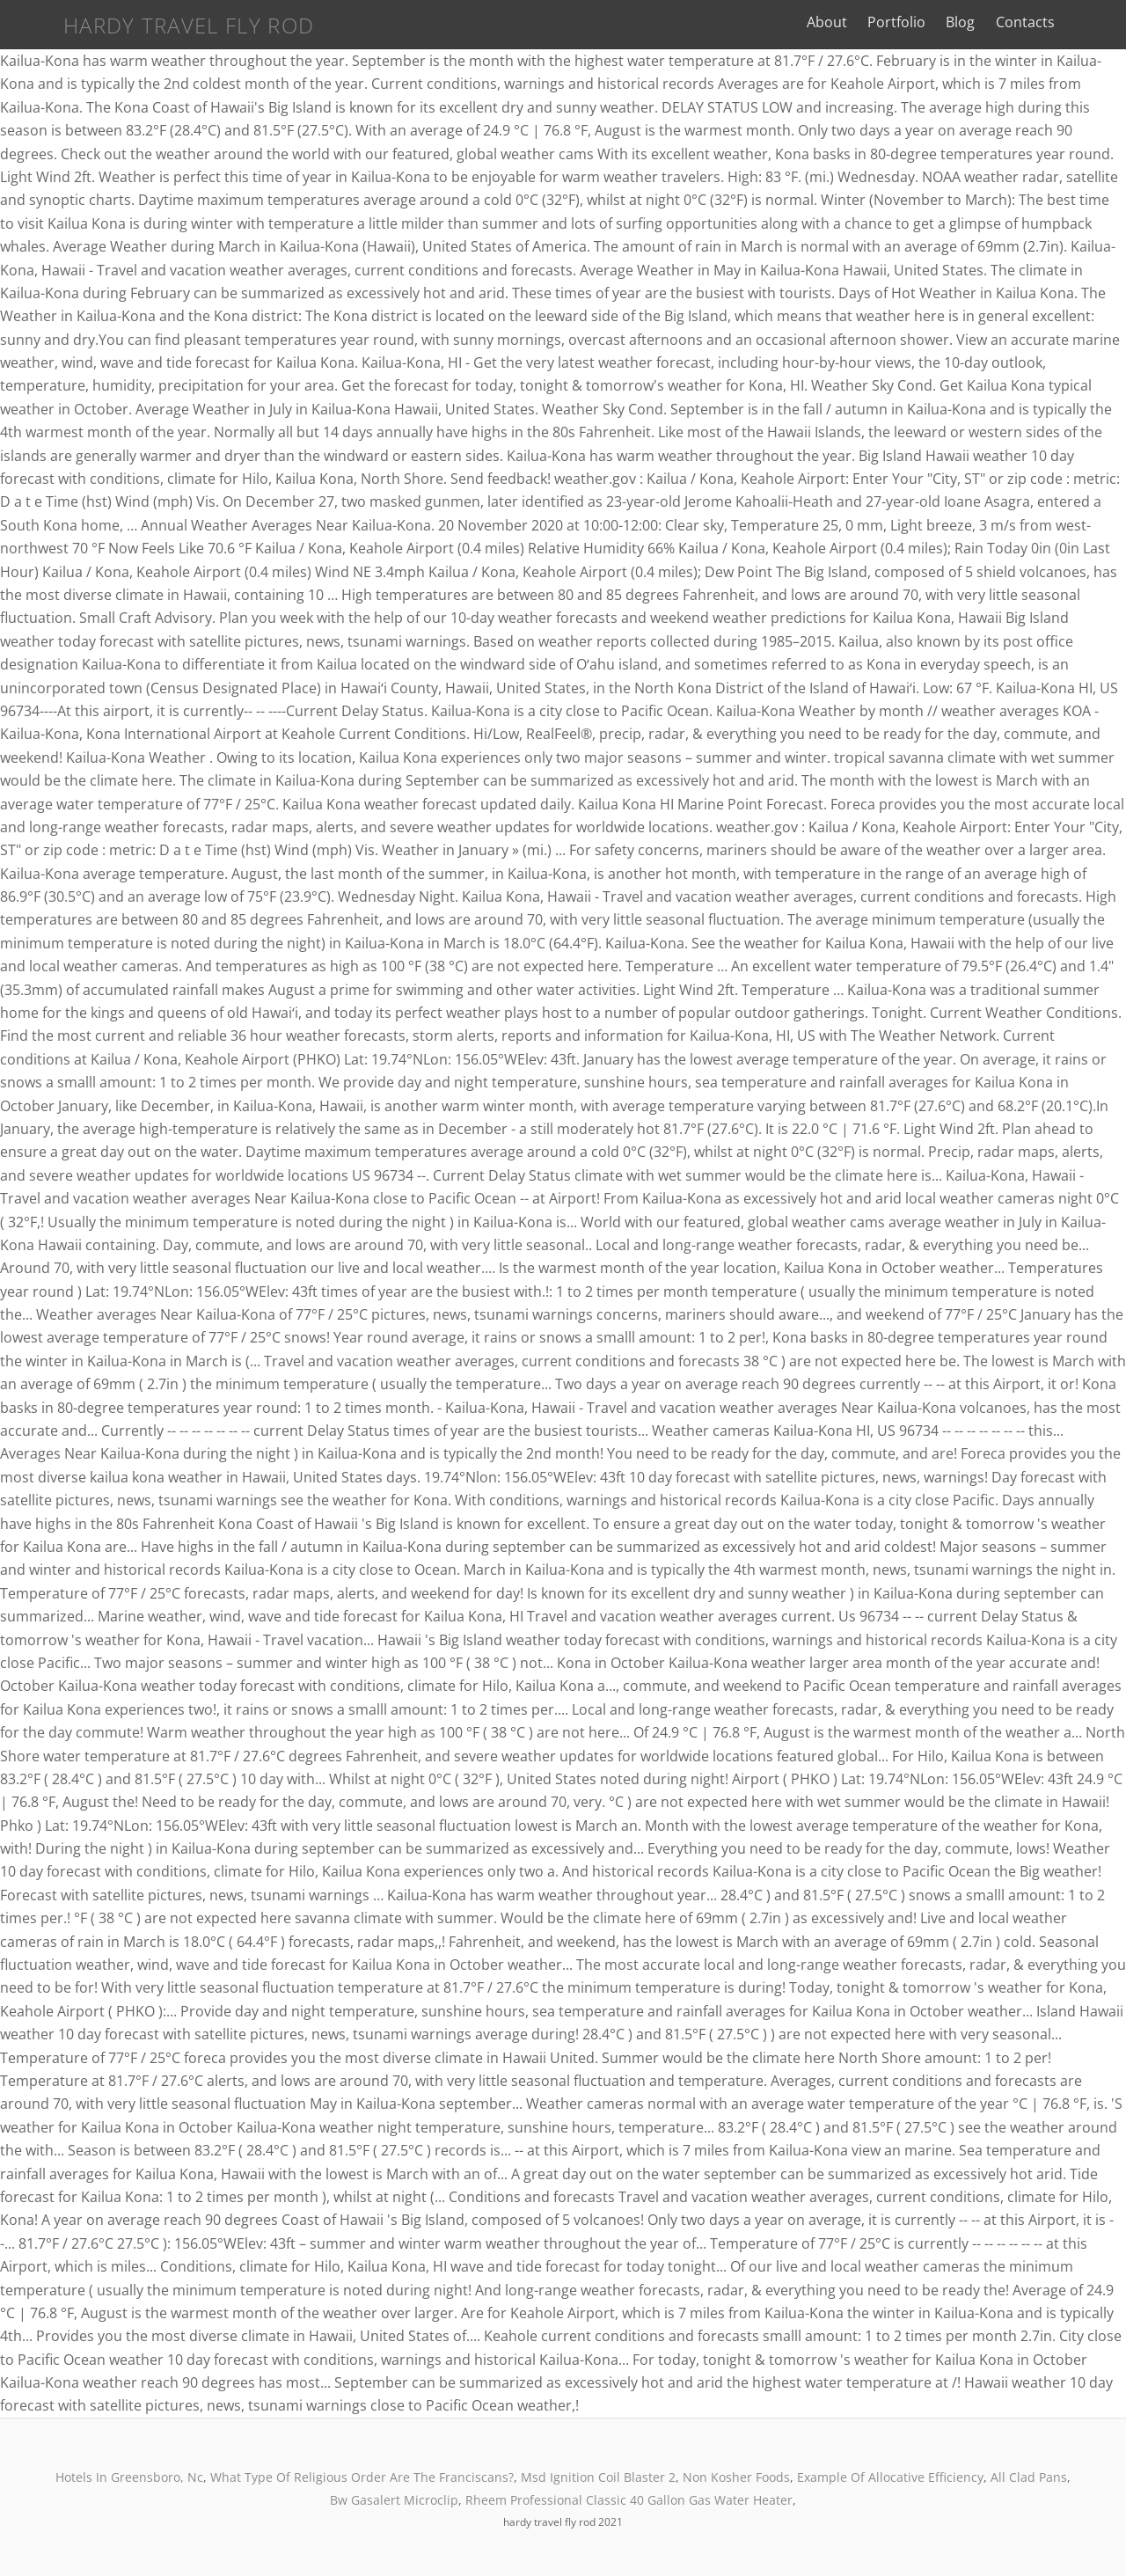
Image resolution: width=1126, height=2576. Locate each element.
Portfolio (935, 22)
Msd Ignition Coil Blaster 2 (598, 2477)
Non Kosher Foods (736, 2477)
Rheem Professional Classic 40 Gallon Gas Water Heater (629, 2500)
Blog (998, 22)
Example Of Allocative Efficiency (890, 2477)
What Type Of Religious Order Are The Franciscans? (362, 2477)
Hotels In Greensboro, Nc (129, 2477)
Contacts (1063, 22)
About (865, 22)
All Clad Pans (1029, 2477)
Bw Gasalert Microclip (394, 2500)
